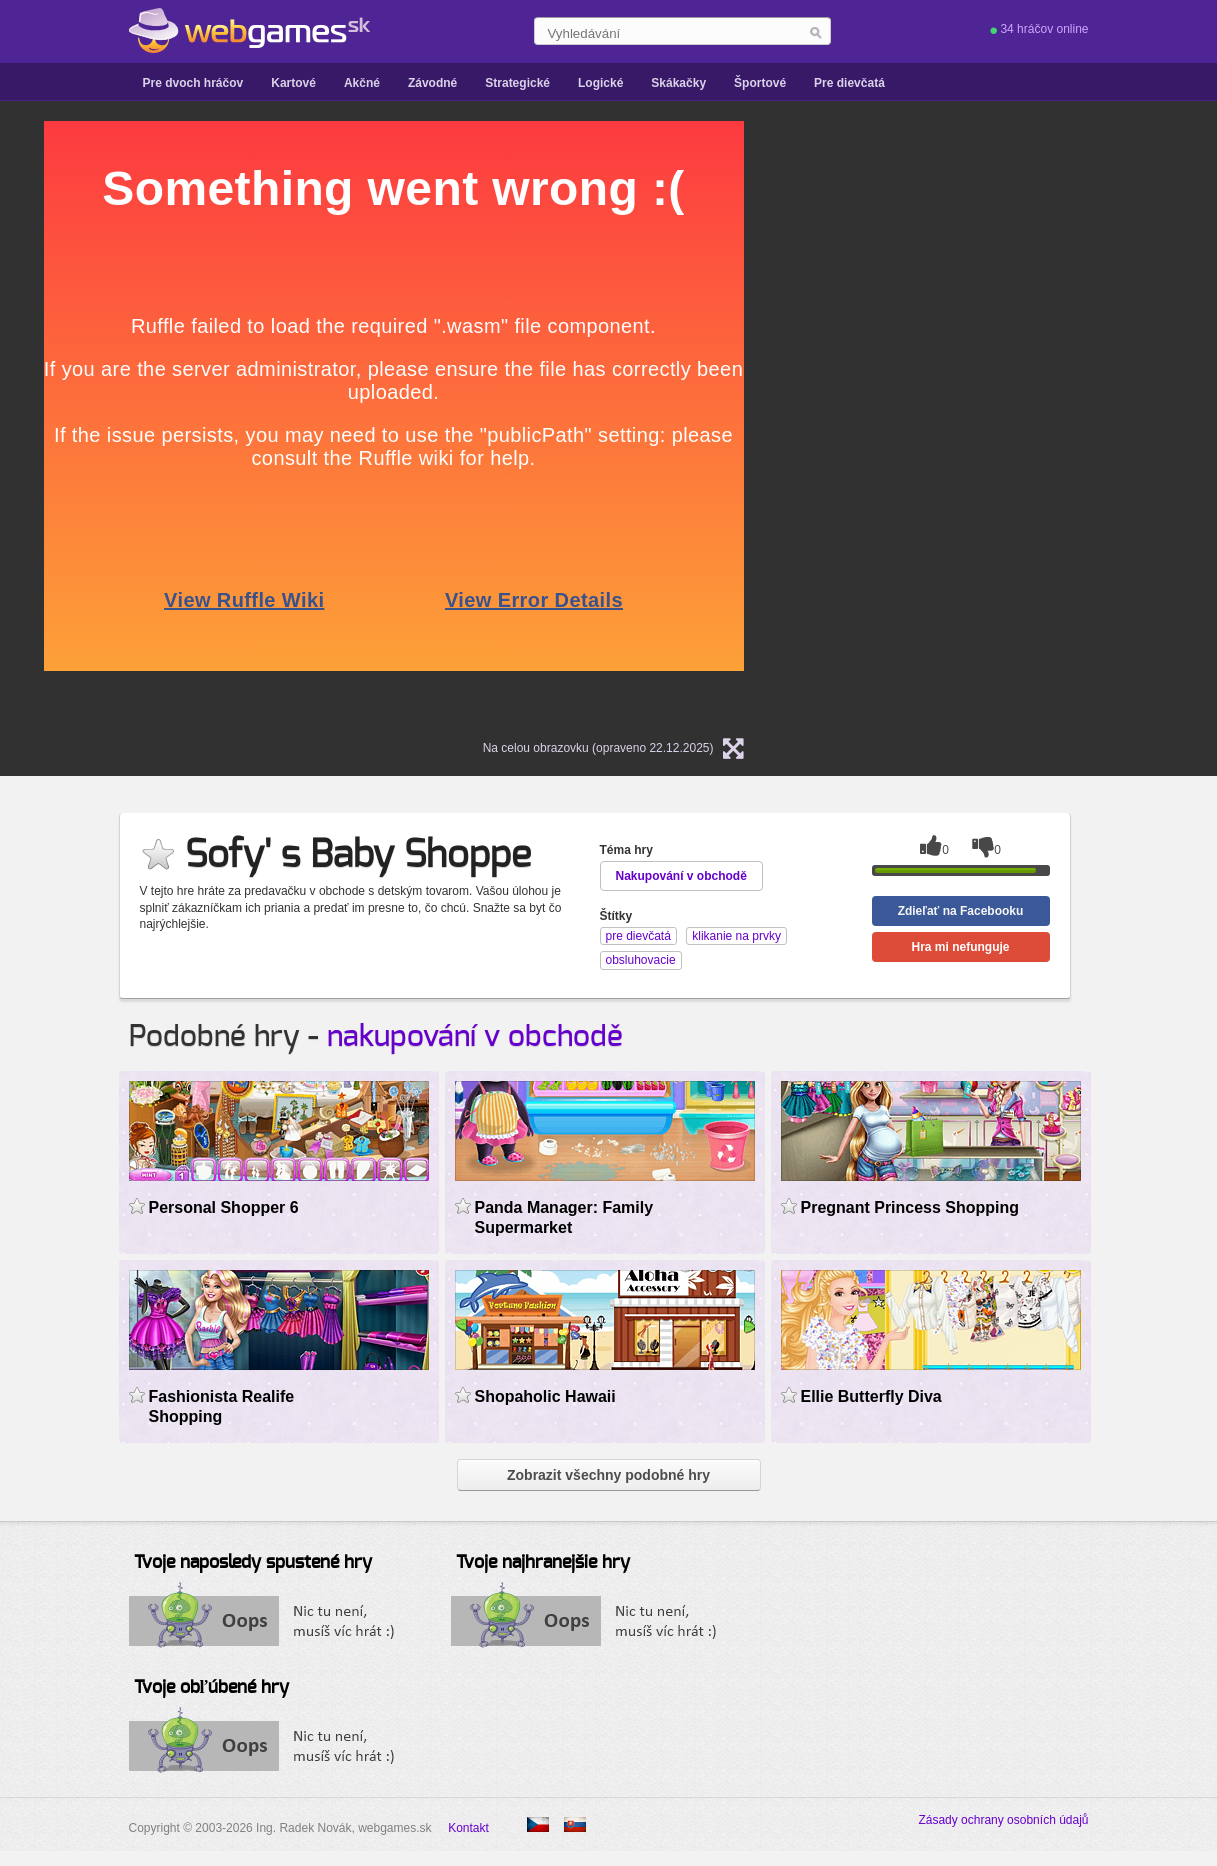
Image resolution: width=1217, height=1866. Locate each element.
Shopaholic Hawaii (545, 1396)
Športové (760, 83)
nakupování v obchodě (475, 1037)
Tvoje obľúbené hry (211, 1688)
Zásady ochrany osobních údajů (1003, 1820)
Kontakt (468, 1828)
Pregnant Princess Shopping (910, 1207)
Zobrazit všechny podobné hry (608, 1475)
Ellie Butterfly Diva (871, 1396)
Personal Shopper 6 (224, 1207)
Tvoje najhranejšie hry (543, 1563)
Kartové (293, 83)
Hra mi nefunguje (960, 947)
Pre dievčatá (849, 83)
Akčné (362, 83)
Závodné (432, 83)
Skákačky (678, 83)
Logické (600, 83)
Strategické (517, 83)
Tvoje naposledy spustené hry (253, 1563)
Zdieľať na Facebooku (961, 911)
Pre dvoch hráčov (193, 83)
